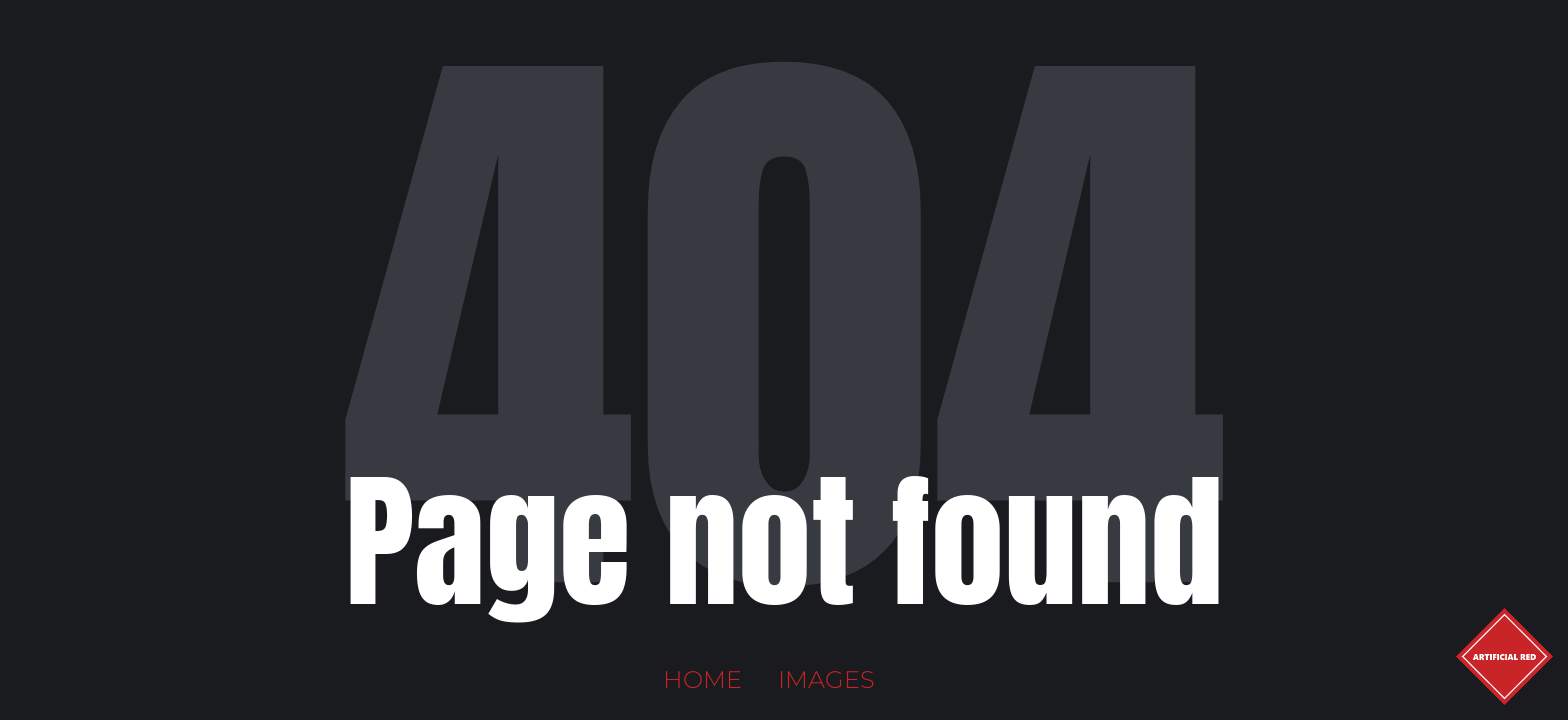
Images (826, 679)
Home (702, 679)
